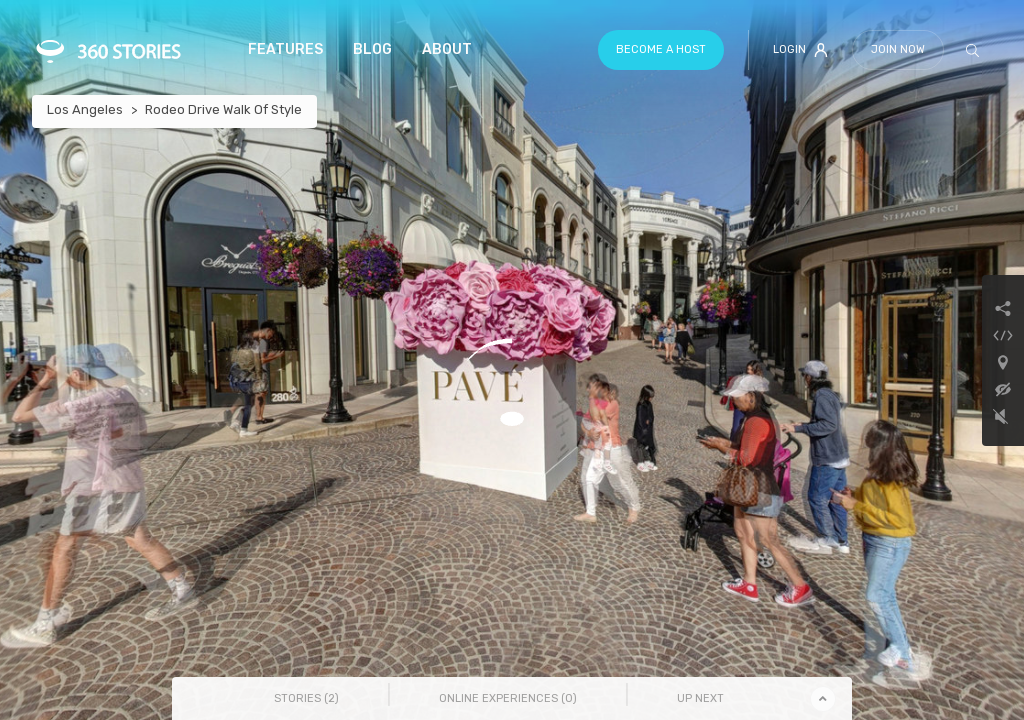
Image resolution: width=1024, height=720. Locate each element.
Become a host (661, 49)
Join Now (898, 49)
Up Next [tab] (700, 698)
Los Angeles (85, 109)
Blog (372, 49)
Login (800, 50)
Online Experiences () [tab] (508, 698)
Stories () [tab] (306, 698)
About (447, 49)
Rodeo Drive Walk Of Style (223, 109)
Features (285, 49)
